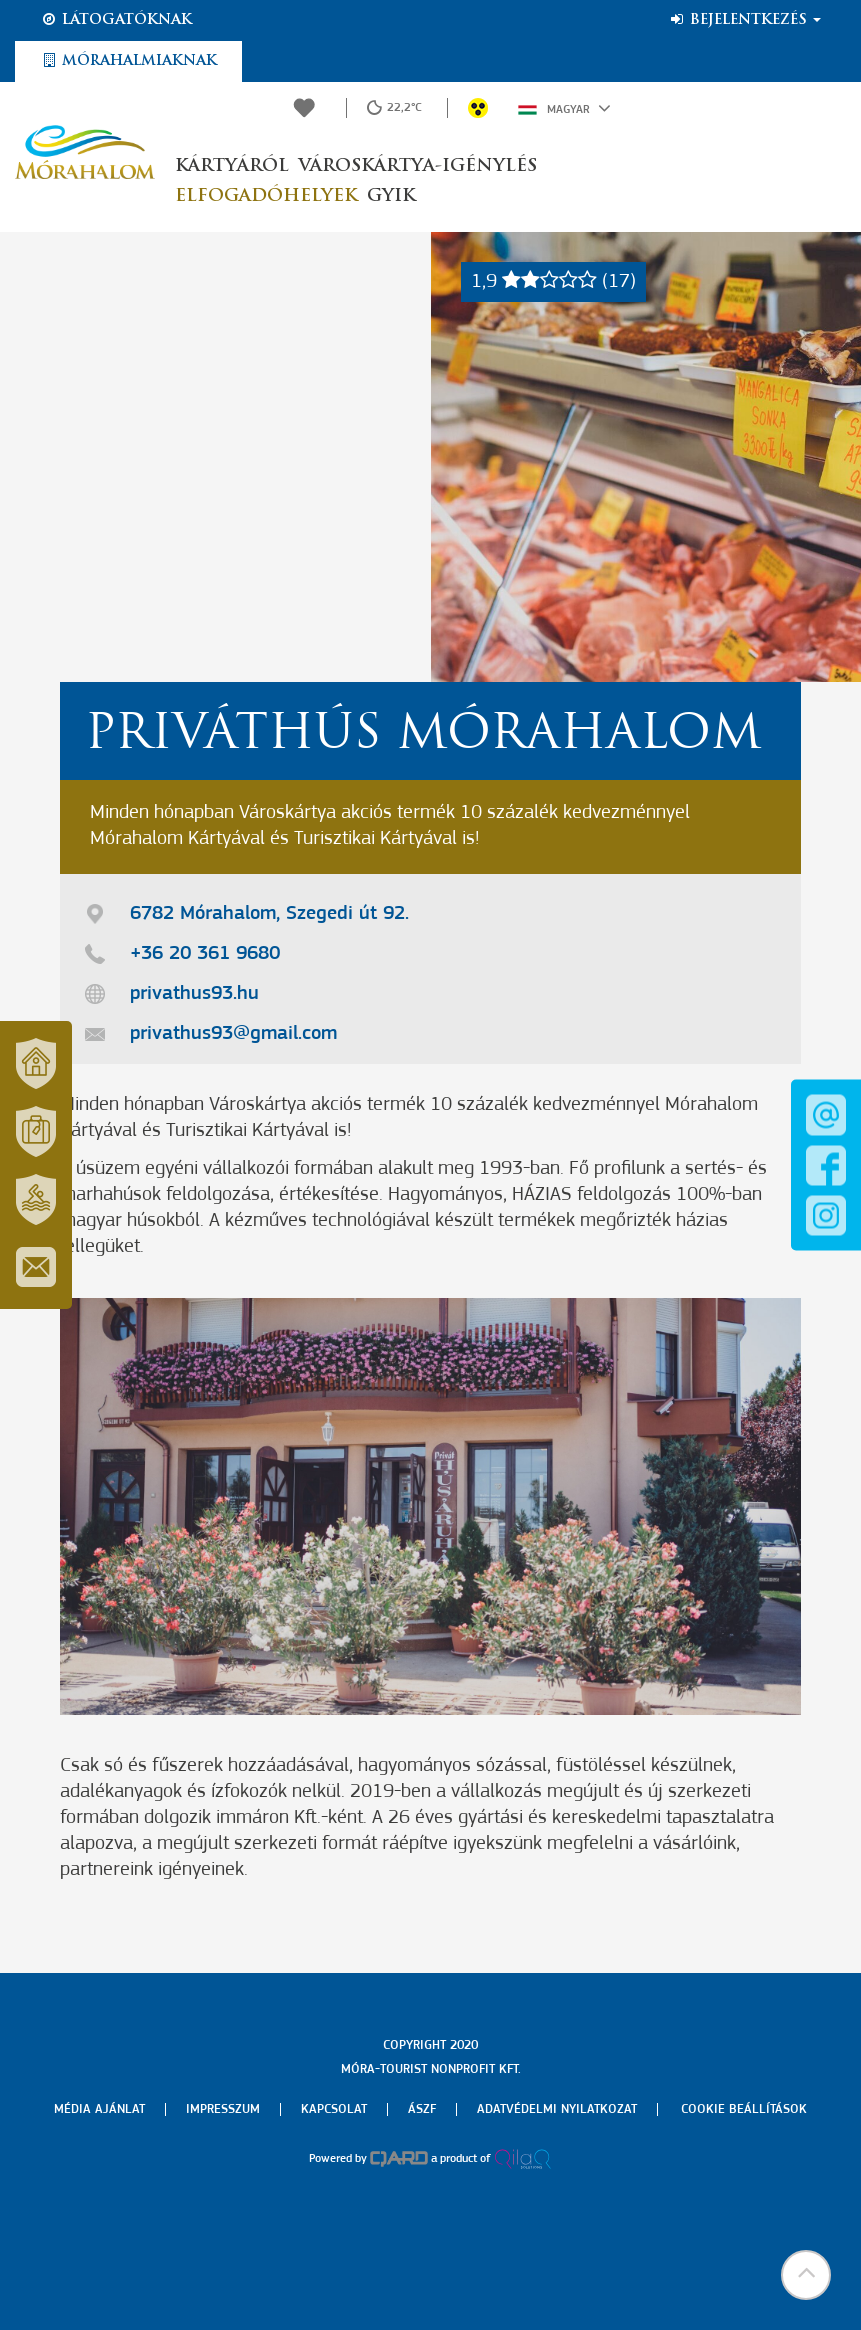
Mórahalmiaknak (128, 61)
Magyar (564, 108)
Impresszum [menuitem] (223, 2109)
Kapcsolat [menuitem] (334, 2109)
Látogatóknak (116, 20)
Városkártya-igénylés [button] (418, 166)
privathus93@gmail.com (233, 1034)
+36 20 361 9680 (205, 954)
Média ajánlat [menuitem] (99, 2109)
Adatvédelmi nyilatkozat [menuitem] (557, 2109)
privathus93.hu (194, 994)
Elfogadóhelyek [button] (266, 196)
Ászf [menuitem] (422, 2109)
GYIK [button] (391, 196)
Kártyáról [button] (232, 166)
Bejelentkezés (744, 20)
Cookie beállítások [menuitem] (744, 2109)
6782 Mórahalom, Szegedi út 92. (269, 914)
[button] (806, 2275)
